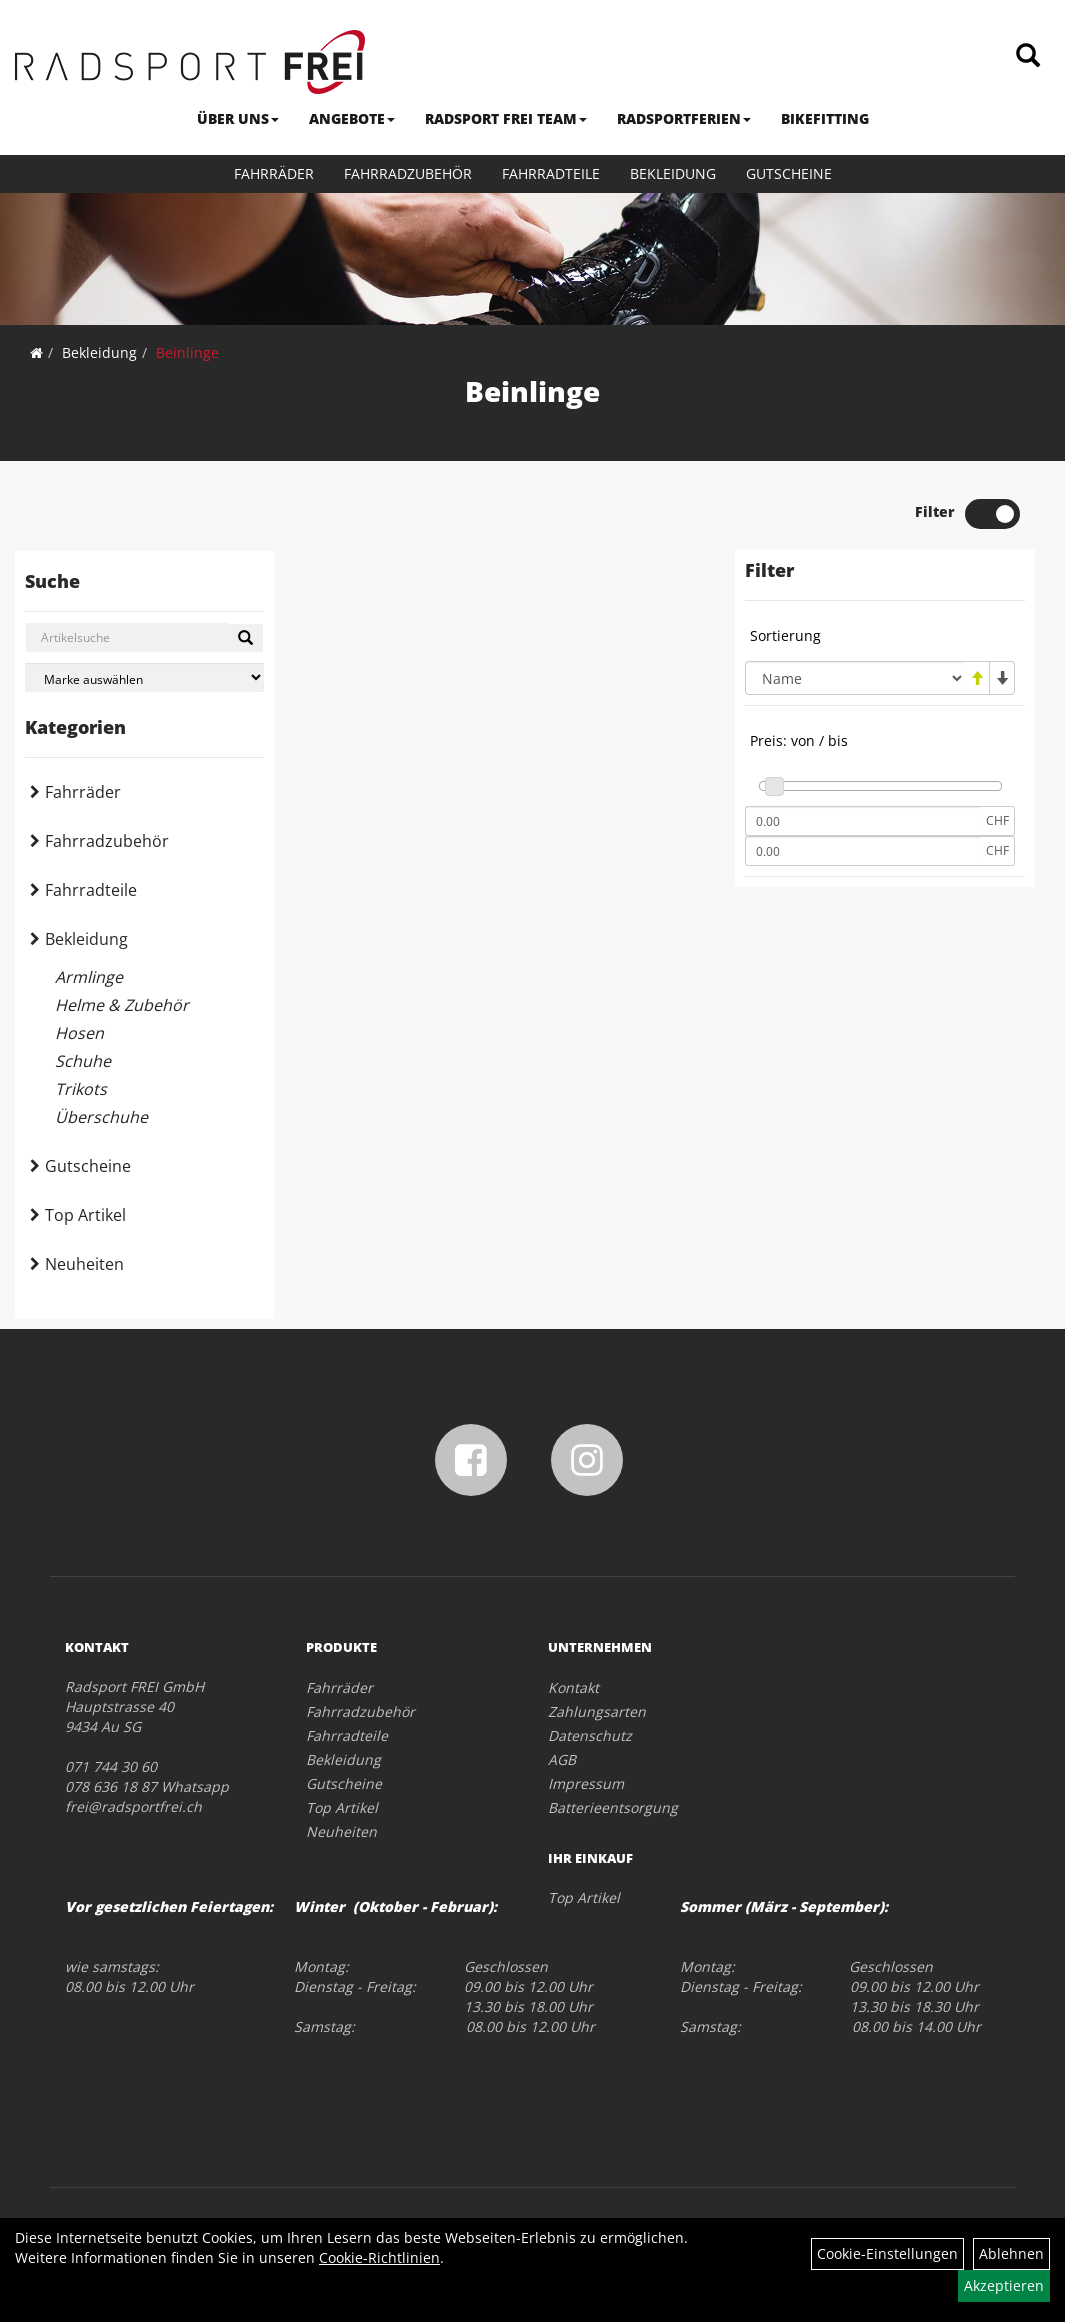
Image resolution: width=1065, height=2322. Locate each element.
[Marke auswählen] (144, 677)
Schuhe (83, 1061)
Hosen (79, 1033)
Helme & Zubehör (122, 1005)
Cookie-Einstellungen (887, 2253)
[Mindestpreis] (863, 821)
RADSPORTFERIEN (684, 118)
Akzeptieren (1004, 2285)
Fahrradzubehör (408, 173)
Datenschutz (590, 1735)
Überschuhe (101, 1117)
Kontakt (573, 1687)
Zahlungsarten (597, 1711)
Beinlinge (187, 352)
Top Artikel (85, 1215)
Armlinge (89, 977)
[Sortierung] (855, 678)
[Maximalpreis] (863, 851)
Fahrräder (274, 173)
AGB (562, 1759)
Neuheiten (84, 1264)
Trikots (81, 1089)
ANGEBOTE (352, 118)
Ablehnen (1011, 2253)
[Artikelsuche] (1028, 56)
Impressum (586, 1783)
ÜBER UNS (238, 118)
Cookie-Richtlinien (379, 2257)
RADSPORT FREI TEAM (506, 118)
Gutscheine (789, 173)
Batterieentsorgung (613, 1807)
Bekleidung (673, 173)
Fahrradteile (551, 173)
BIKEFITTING (825, 118)
